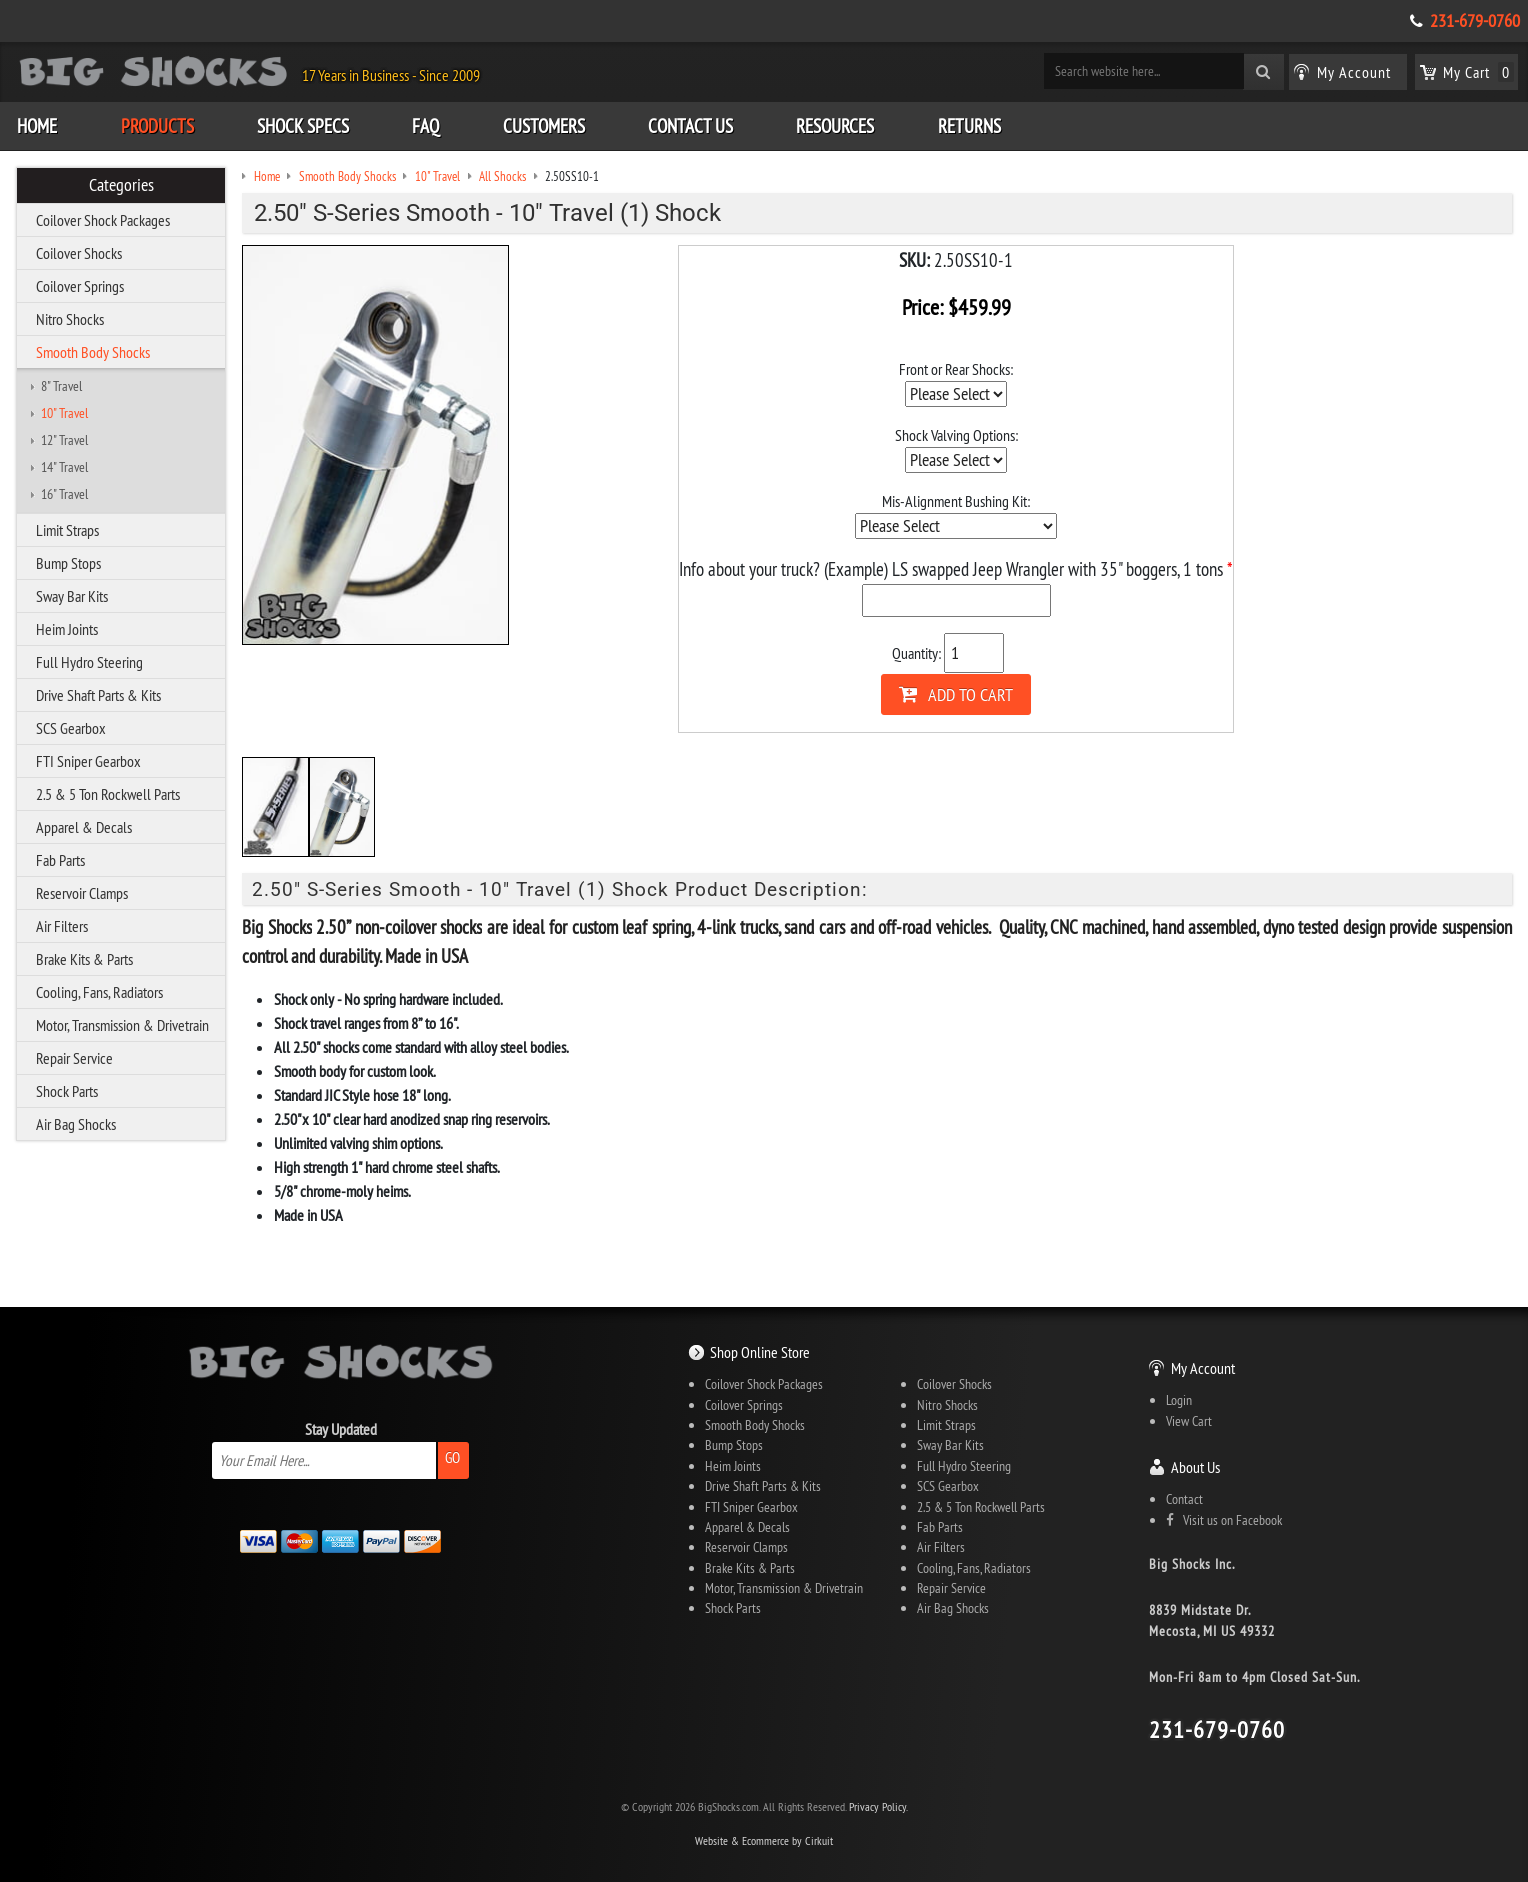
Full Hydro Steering (89, 662)
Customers (544, 126)
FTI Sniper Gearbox (88, 761)
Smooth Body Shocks (93, 352)
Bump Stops (68, 563)
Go (452, 1457)
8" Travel (61, 386)
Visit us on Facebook (1224, 1520)
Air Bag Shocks (76, 1124)
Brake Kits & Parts (84, 959)
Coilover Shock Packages (103, 220)
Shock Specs (303, 126)
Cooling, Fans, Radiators (99, 992)
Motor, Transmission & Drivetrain (122, 1025)
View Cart (1189, 1421)
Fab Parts (60, 860)
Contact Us (690, 126)
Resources (835, 126)
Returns (969, 126)
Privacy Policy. (878, 1806)
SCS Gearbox (71, 728)
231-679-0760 (1475, 21)
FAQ (425, 126)
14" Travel (64, 467)
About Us (1195, 1467)
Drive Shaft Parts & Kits (98, 695)
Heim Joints (67, 629)
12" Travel (64, 440)
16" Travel (64, 494)
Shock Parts (67, 1091)
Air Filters (62, 926)
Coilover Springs (80, 286)
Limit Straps (67, 530)
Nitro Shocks (70, 319)
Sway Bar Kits (72, 596)
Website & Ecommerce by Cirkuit (764, 1840)
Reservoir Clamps (82, 893)
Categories (121, 185)
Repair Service (74, 1058)
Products (157, 126)
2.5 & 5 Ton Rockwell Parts (108, 794)
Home (37, 126)
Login (1179, 1400)
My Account (1203, 1368)
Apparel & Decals (84, 827)
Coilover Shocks (79, 253)
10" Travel (64, 413)
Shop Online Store (760, 1352)
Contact (1184, 1499)
